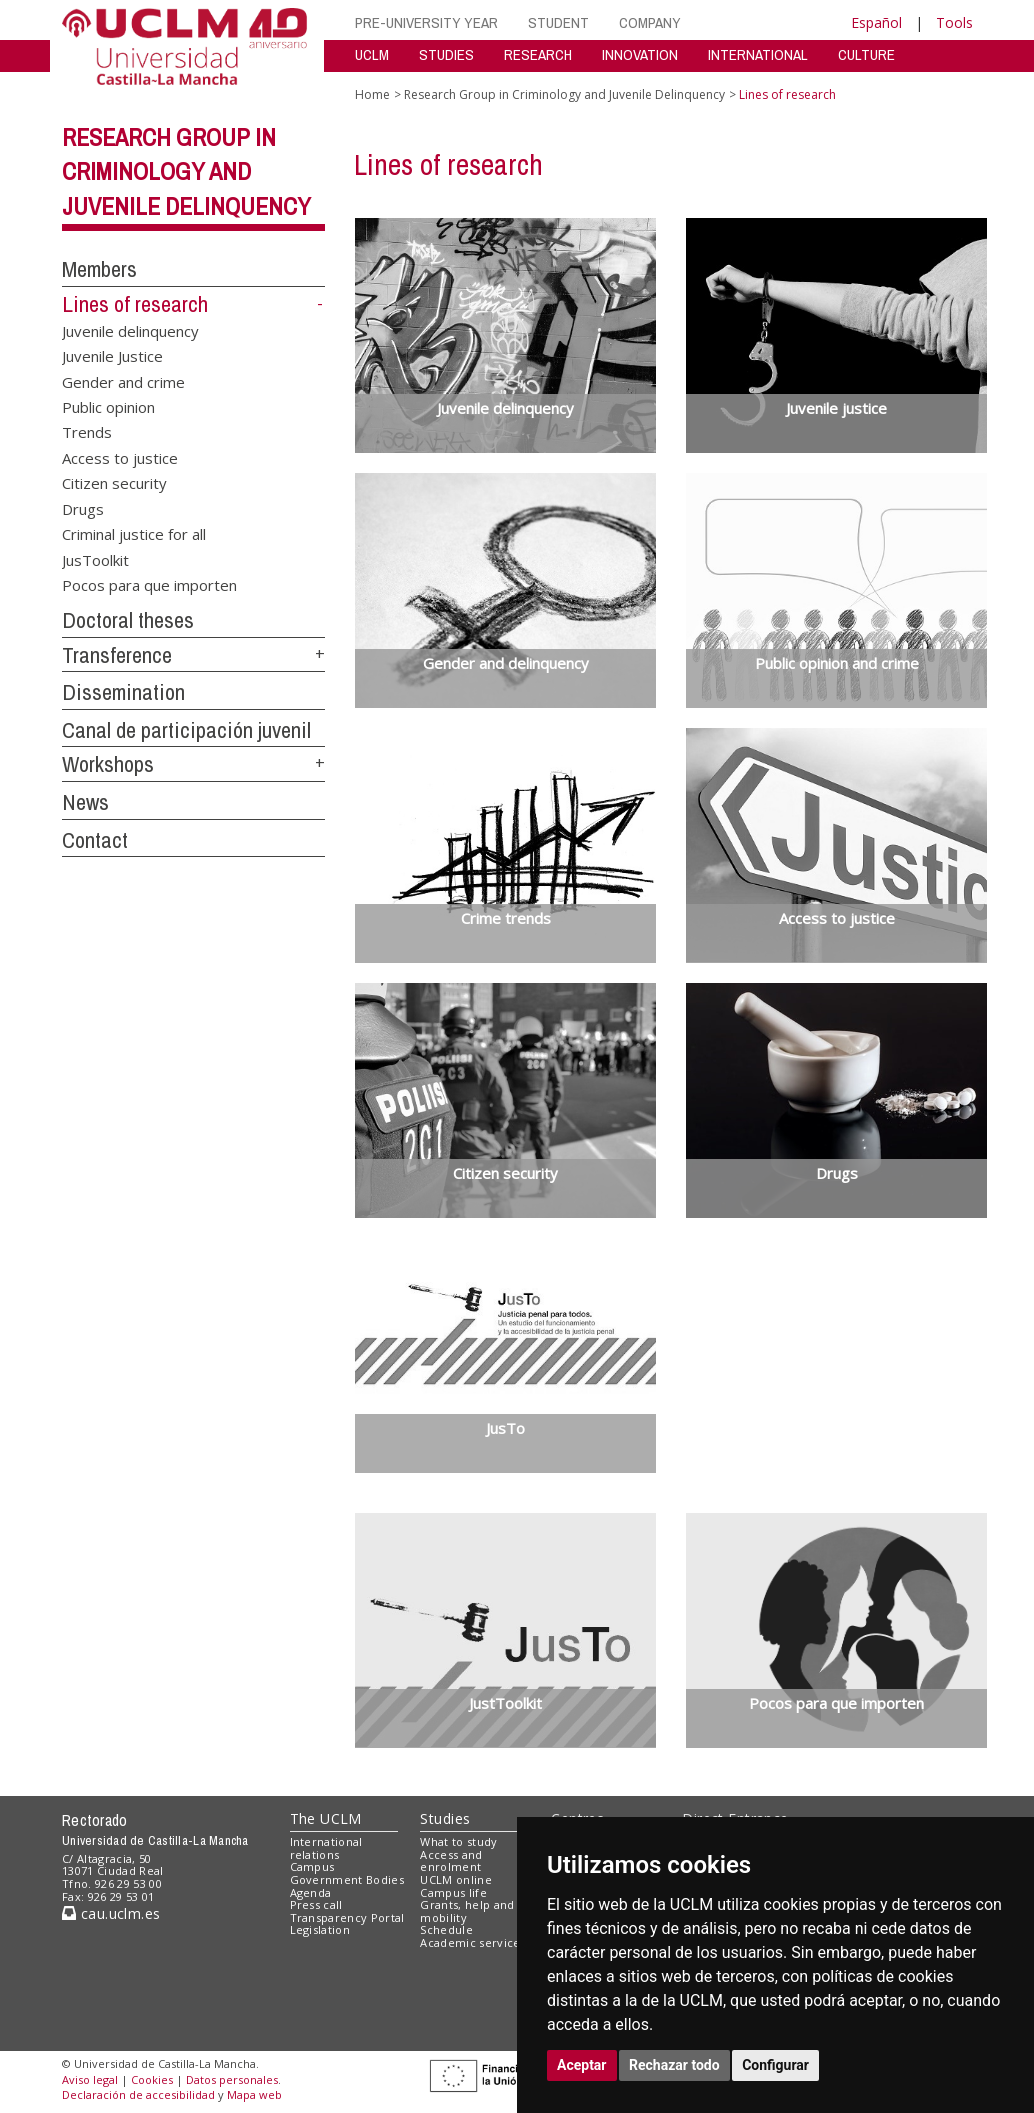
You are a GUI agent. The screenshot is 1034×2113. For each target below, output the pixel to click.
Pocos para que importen (149, 585)
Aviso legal (90, 2079)
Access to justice (120, 457)
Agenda (311, 1892)
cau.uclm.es (111, 1913)
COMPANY (650, 22)
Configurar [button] (775, 2065)
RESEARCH (538, 54)
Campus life (453, 1892)
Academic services (473, 1942)
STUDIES (446, 54)
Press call (316, 1904)
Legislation (320, 1929)
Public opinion (108, 407)
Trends (87, 432)
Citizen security (114, 483)
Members (99, 269)
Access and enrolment (451, 1861)
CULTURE (866, 54)
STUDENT (558, 22)
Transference (117, 655)
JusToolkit (95, 559)
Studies (445, 1818)
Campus (312, 1866)
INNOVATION (640, 54)
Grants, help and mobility (467, 1911)
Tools (954, 22)
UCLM (372, 54)
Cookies (152, 2079)
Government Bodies (347, 1879)
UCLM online (456, 1879)
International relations (326, 1848)
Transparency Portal (347, 1917)
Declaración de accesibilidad (138, 2094)
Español (876, 22)
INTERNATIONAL (758, 54)
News (85, 802)
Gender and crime (123, 381)
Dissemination (123, 692)
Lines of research (135, 304)
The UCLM (326, 1818)
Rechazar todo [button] (674, 2065)
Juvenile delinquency (130, 330)
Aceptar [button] (582, 2065)
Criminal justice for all (134, 534)
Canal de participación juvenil (186, 730)
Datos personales (232, 2079)
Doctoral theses (128, 620)
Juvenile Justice (112, 356)
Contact (95, 840)
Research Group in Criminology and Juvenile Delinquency (186, 172)
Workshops (108, 764)
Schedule (446, 1929)
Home (372, 94)
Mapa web (254, 2094)
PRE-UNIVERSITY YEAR (426, 22)
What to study (458, 1841)
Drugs (83, 508)
